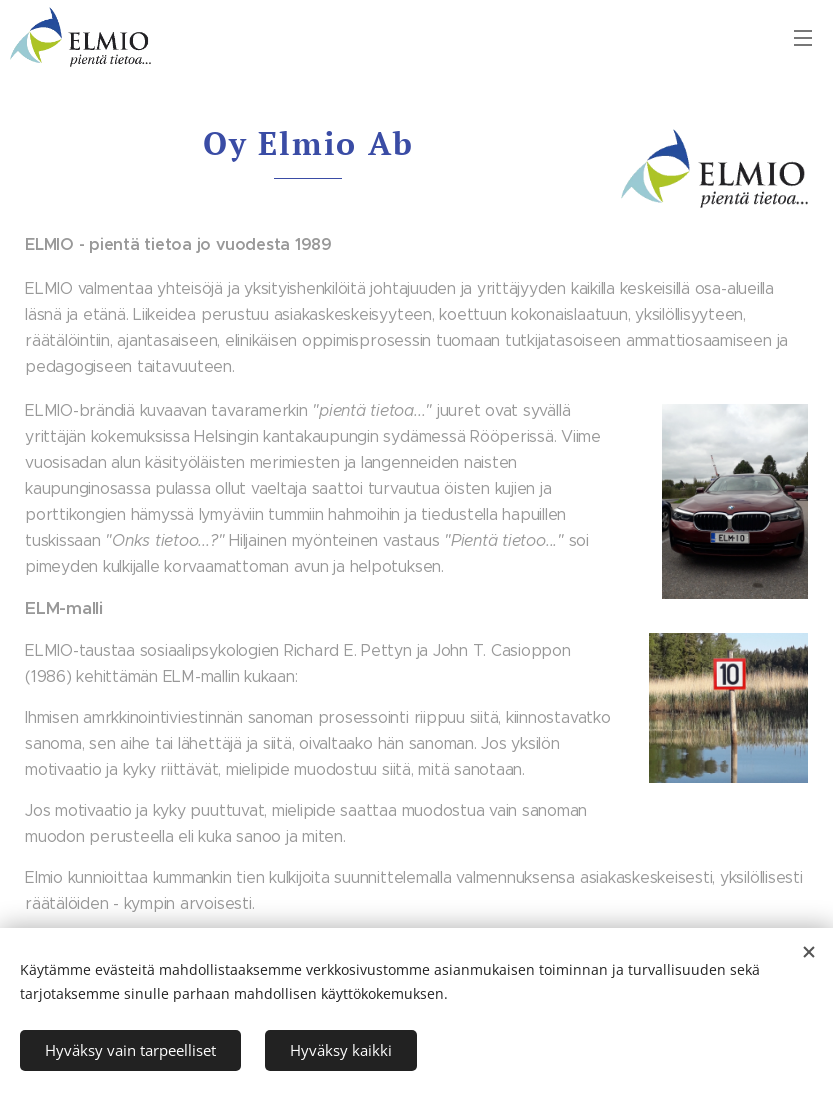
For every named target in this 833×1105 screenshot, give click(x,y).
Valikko (803, 38)
